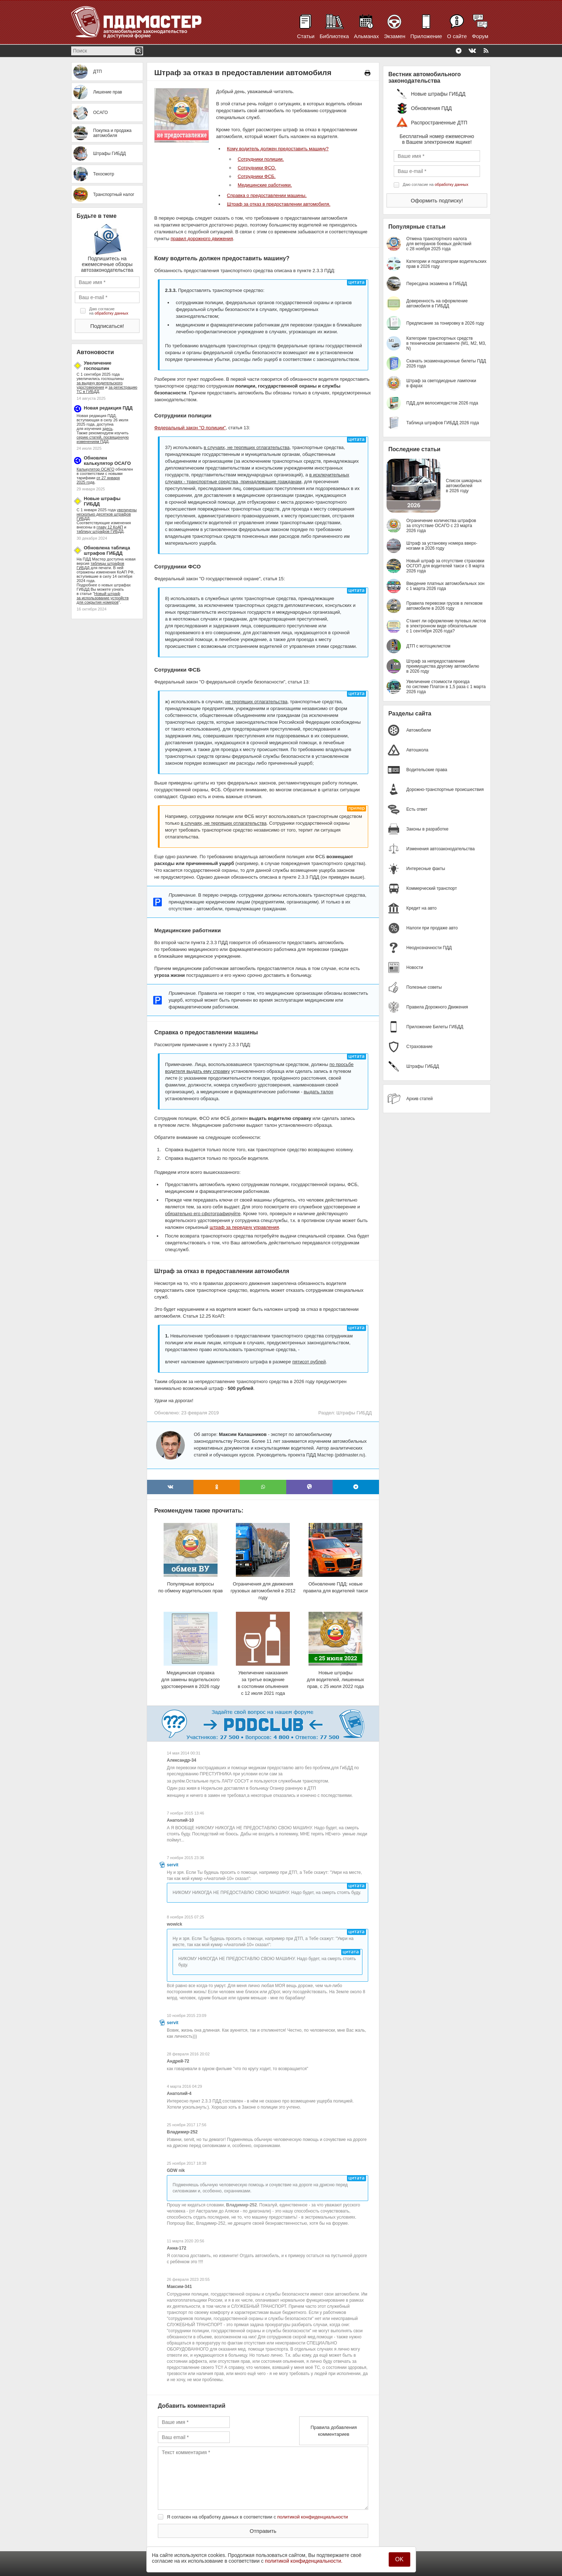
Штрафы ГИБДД (354, 1412)
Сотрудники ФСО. (257, 167)
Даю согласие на (108, 311)
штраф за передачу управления (244, 1227)
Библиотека (334, 36)
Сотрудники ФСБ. (256, 176)
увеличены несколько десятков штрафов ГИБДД (107, 514)
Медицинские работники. (265, 185)
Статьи (306, 36)
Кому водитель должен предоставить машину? (278, 148)
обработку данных (111, 313)
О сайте (457, 36)
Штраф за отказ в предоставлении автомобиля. (278, 204)
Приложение (426, 36)
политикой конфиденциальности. (304, 2561)
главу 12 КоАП (110, 527)
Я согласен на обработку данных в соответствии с (257, 2517)
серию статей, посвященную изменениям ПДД (103, 439)
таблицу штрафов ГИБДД (100, 531)
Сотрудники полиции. (261, 159)
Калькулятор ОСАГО (95, 469)
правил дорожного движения (201, 238)
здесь (107, 428)
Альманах (366, 36)
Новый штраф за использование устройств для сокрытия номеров (103, 597)
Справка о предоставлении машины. (267, 195)
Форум (480, 36)
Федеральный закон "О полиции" (190, 427)
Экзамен (395, 36)
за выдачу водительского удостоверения (100, 385)
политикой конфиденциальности (312, 2517)
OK (399, 2559)
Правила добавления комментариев (334, 2431)
